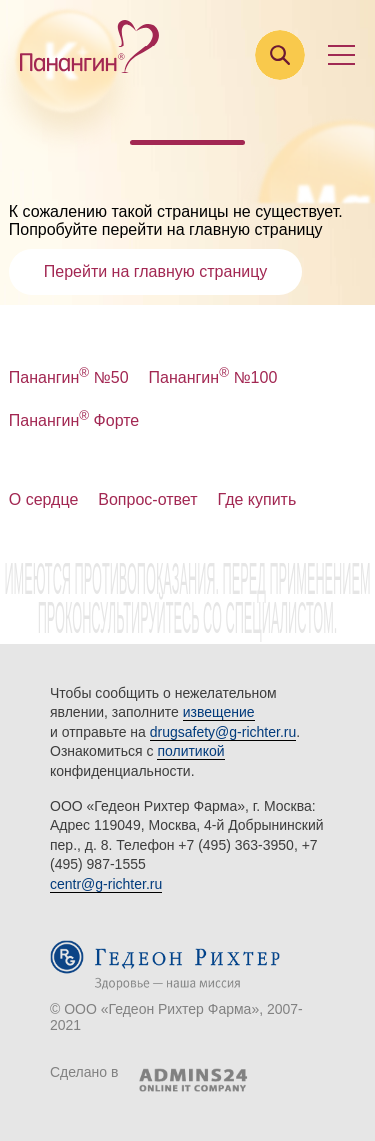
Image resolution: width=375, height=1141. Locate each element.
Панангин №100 (213, 377)
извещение (219, 712)
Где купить (257, 499)
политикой (190, 751)
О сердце (44, 499)
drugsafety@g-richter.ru (223, 732)
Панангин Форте (74, 420)
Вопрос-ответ (147, 499)
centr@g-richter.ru (106, 884)
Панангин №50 (69, 377)
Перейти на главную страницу (156, 271)
